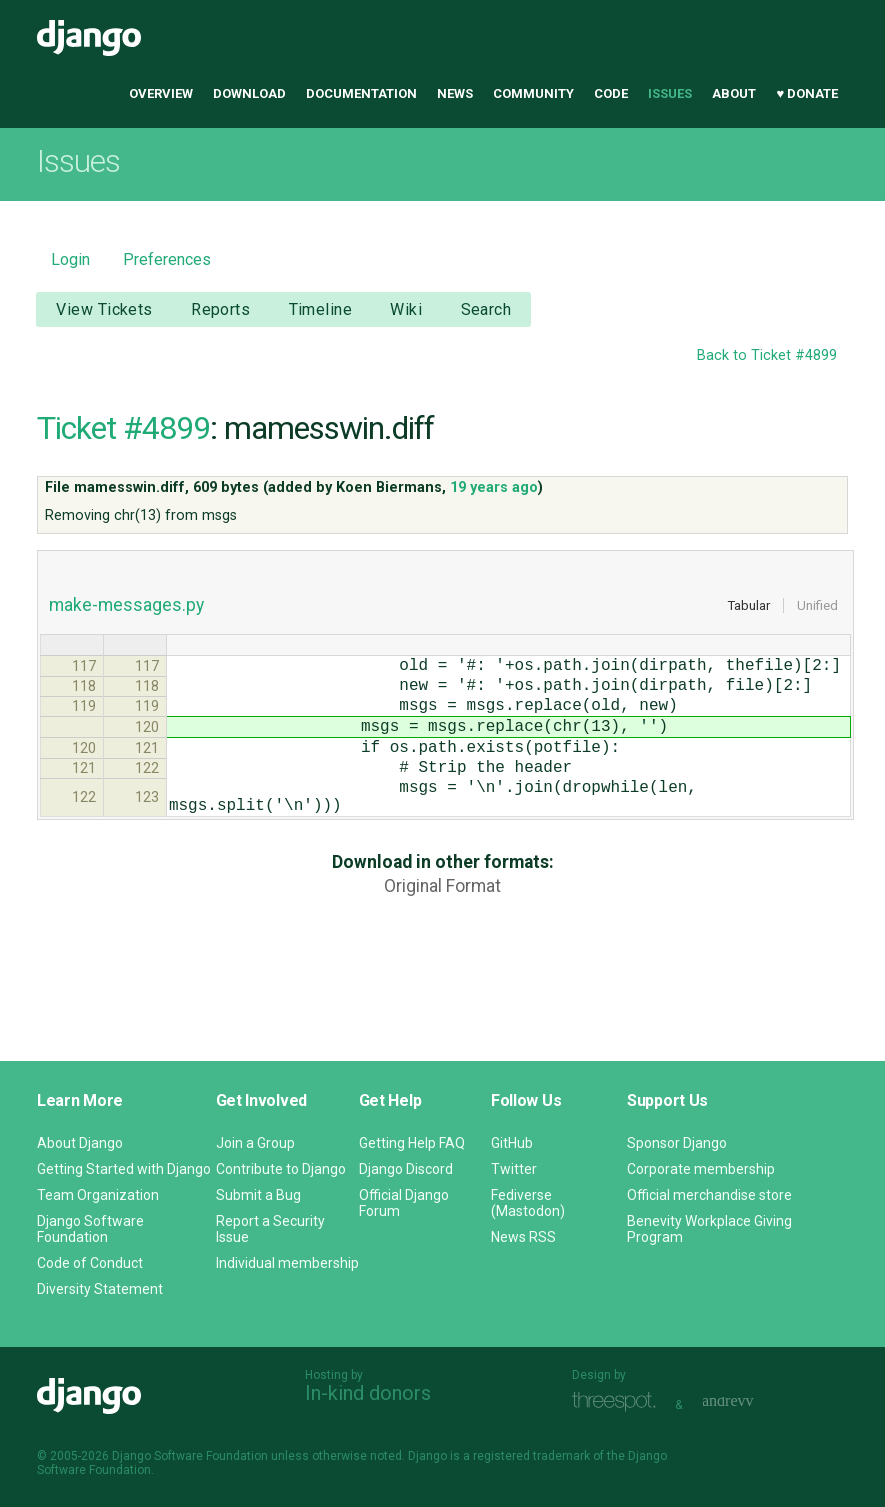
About (734, 93)
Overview (161, 93)
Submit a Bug (258, 1195)
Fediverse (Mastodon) (528, 1203)
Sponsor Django (677, 1143)
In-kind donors (368, 1393)
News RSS (523, 1237)
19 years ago (494, 487)
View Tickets (104, 309)
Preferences (167, 259)
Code (611, 93)
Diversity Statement (100, 1289)
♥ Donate (807, 93)
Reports (220, 309)
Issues (670, 93)
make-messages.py (126, 605)
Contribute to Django (281, 1169)
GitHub (512, 1143)
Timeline (320, 309)
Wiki (406, 309)
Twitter (514, 1169)
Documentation (361, 93)
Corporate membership (701, 1169)
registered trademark (531, 1456)
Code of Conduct (90, 1263)
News (455, 93)
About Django (80, 1143)
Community (533, 93)
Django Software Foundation (90, 1229)
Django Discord (406, 1169)
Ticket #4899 (123, 428)
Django (89, 38)
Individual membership (287, 1263)
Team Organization (98, 1195)
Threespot (619, 1402)
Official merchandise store (709, 1195)
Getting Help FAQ (412, 1143)
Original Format (442, 922)
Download (249, 93)
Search (486, 309)
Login (70, 259)
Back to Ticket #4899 (767, 355)
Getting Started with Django (124, 1169)
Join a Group (255, 1143)
